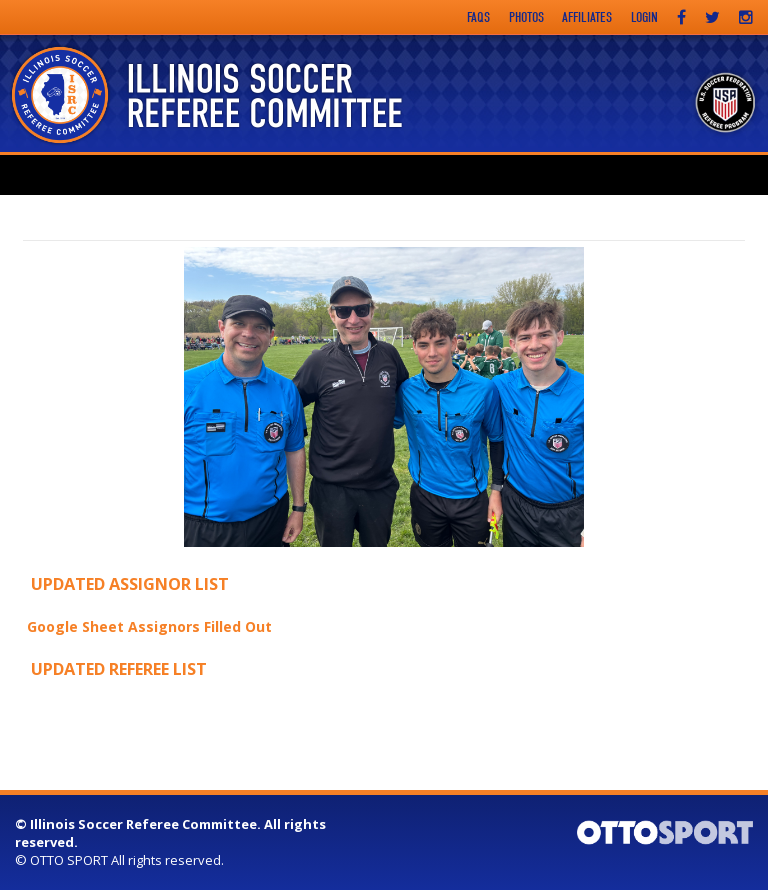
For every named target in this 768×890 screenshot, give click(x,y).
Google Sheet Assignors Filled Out (149, 626)
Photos (526, 17)
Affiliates (587, 17)
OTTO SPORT (69, 860)
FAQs (478, 17)
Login (644, 17)
